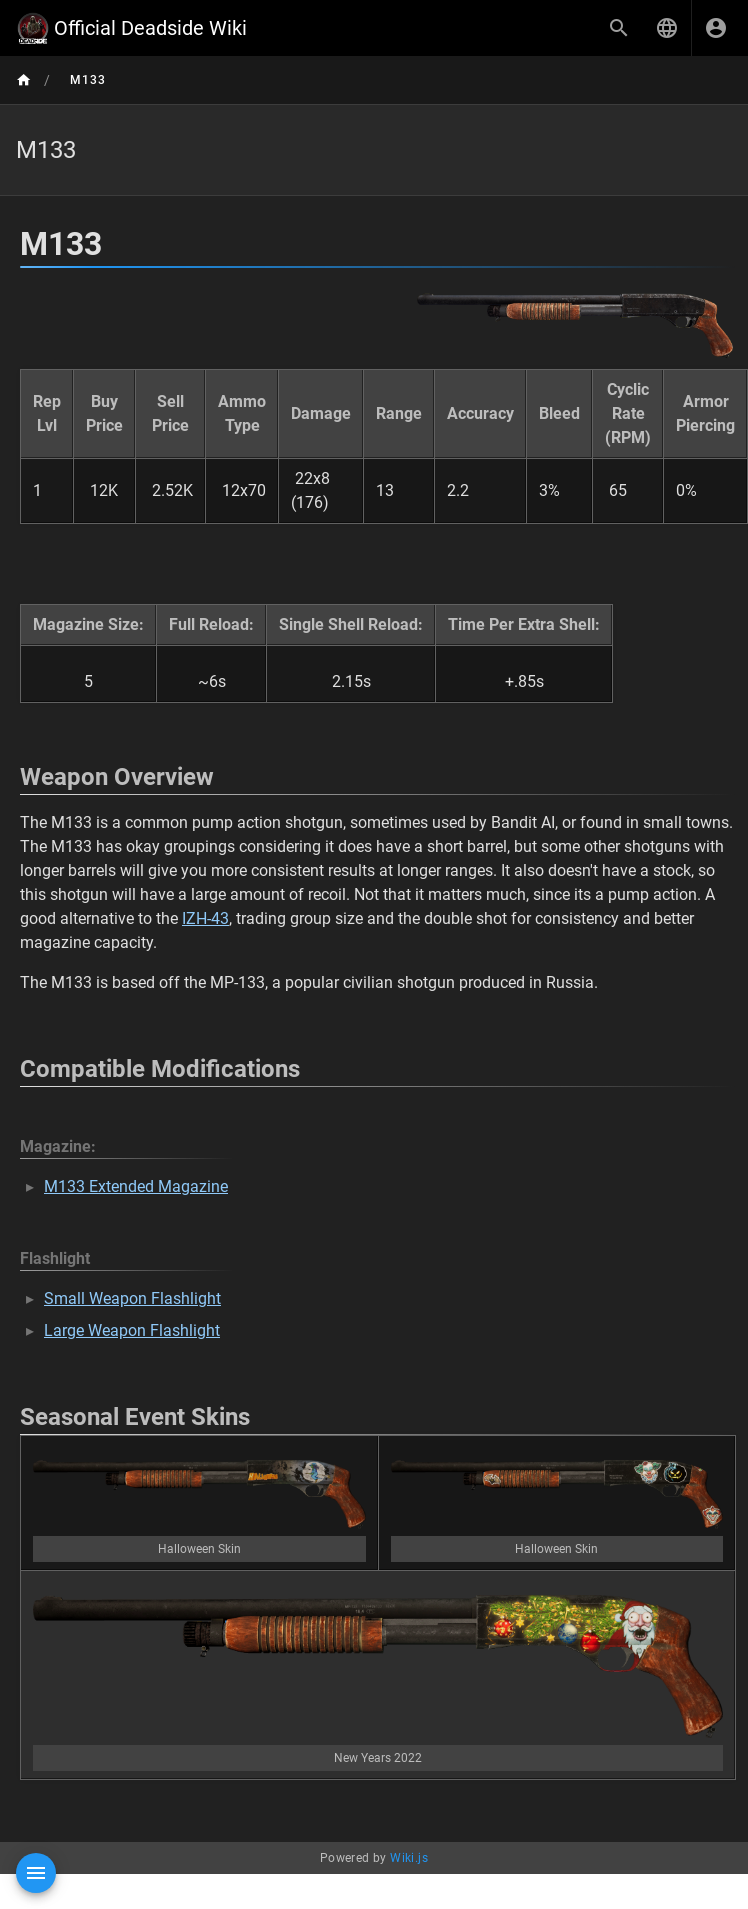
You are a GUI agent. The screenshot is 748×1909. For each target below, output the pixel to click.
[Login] (716, 28)
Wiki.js (409, 1858)
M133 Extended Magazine (136, 1186)
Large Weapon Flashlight (132, 1330)
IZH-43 (205, 918)
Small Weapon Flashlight (132, 1298)
